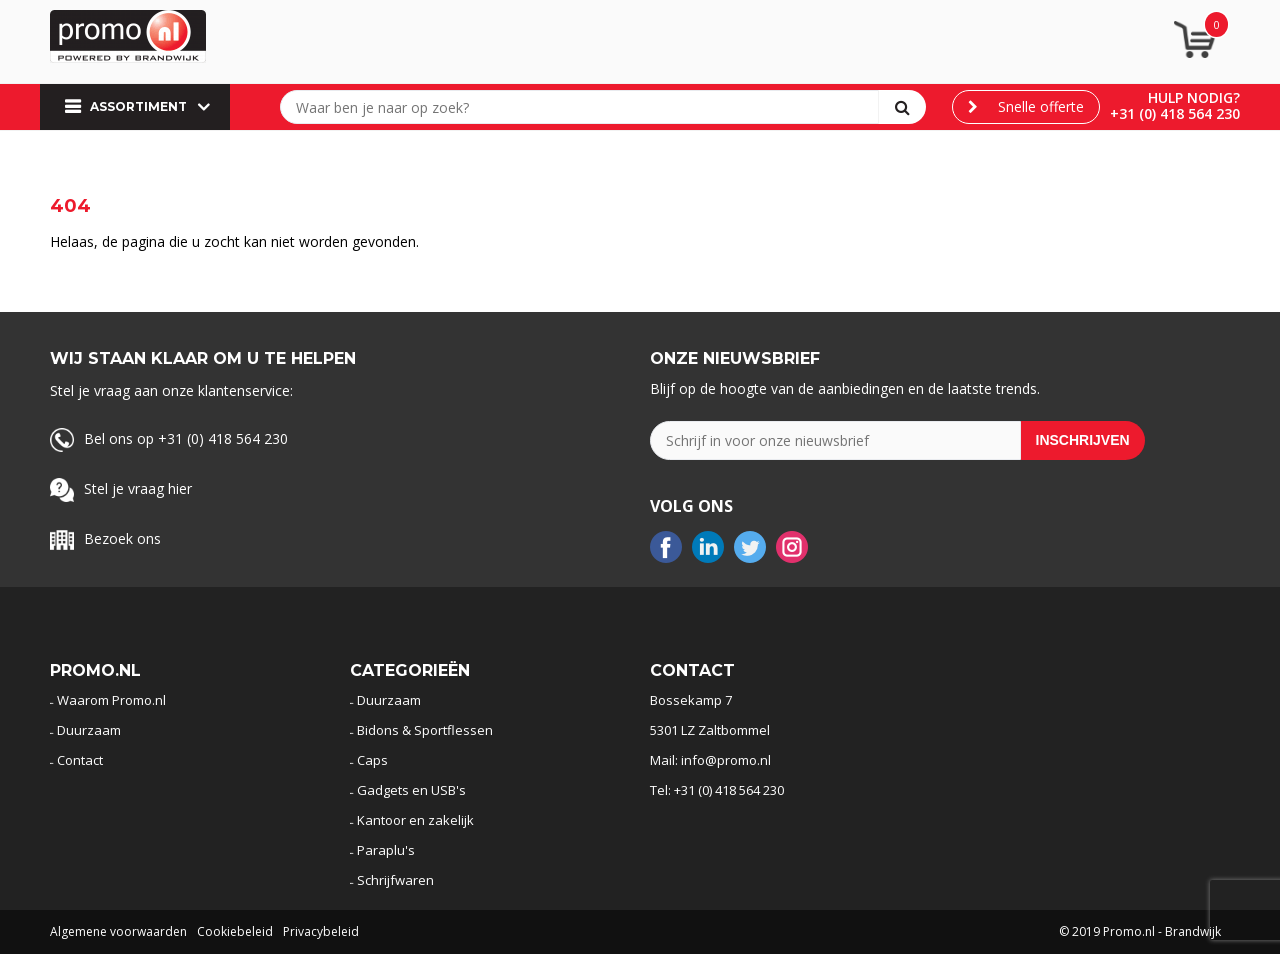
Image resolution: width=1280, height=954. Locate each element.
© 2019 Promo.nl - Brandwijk (1140, 931)
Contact (80, 760)
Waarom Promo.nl (111, 700)
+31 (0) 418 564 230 (1175, 113)
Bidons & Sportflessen (425, 730)
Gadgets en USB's (411, 790)
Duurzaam (89, 730)
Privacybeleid (321, 931)
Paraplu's (386, 850)
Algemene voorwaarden (118, 931)
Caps (372, 760)
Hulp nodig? (1194, 97)
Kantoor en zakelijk (415, 820)
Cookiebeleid (235, 931)
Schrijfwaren (395, 880)
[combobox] (584, 107)
